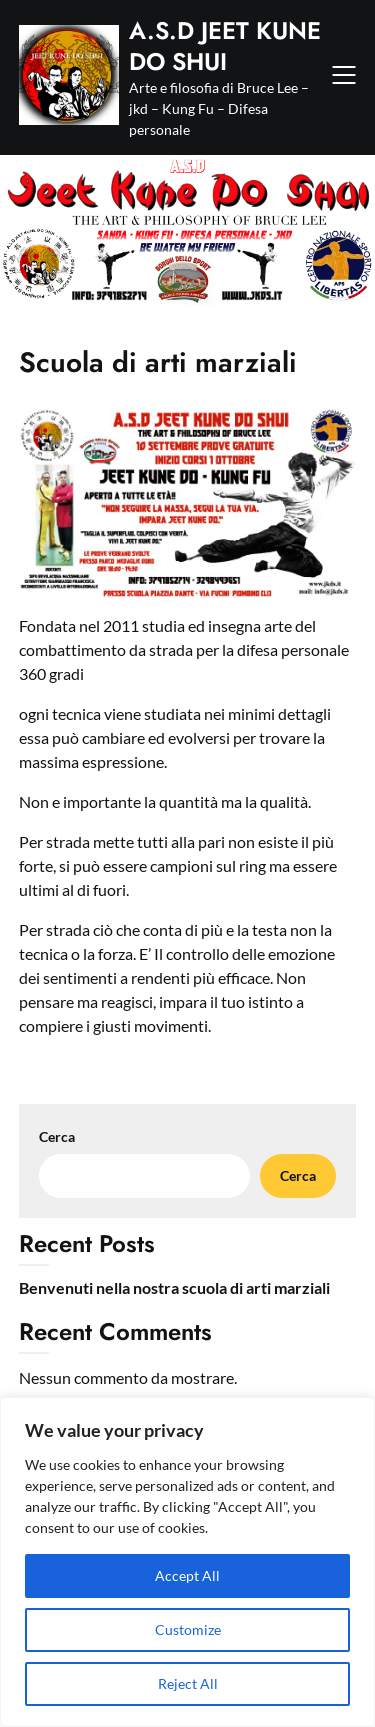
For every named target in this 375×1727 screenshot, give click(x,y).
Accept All (187, 1575)
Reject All (188, 1683)
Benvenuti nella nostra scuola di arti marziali (174, 1287)
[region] (187, 1562)
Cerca (57, 1136)
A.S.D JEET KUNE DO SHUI (225, 46)
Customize (188, 1629)
